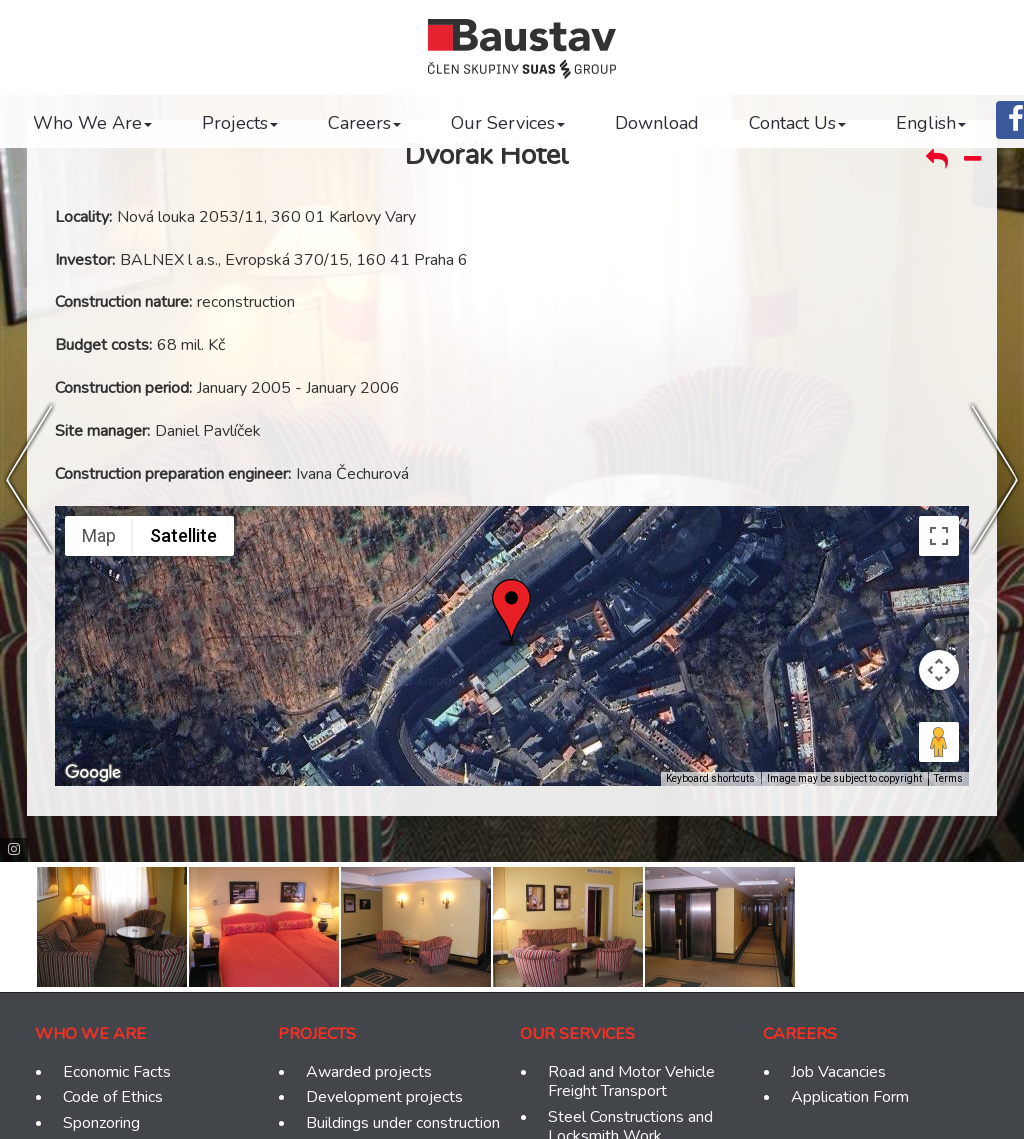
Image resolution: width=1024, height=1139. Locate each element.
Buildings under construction (403, 1124)
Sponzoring (101, 1124)
